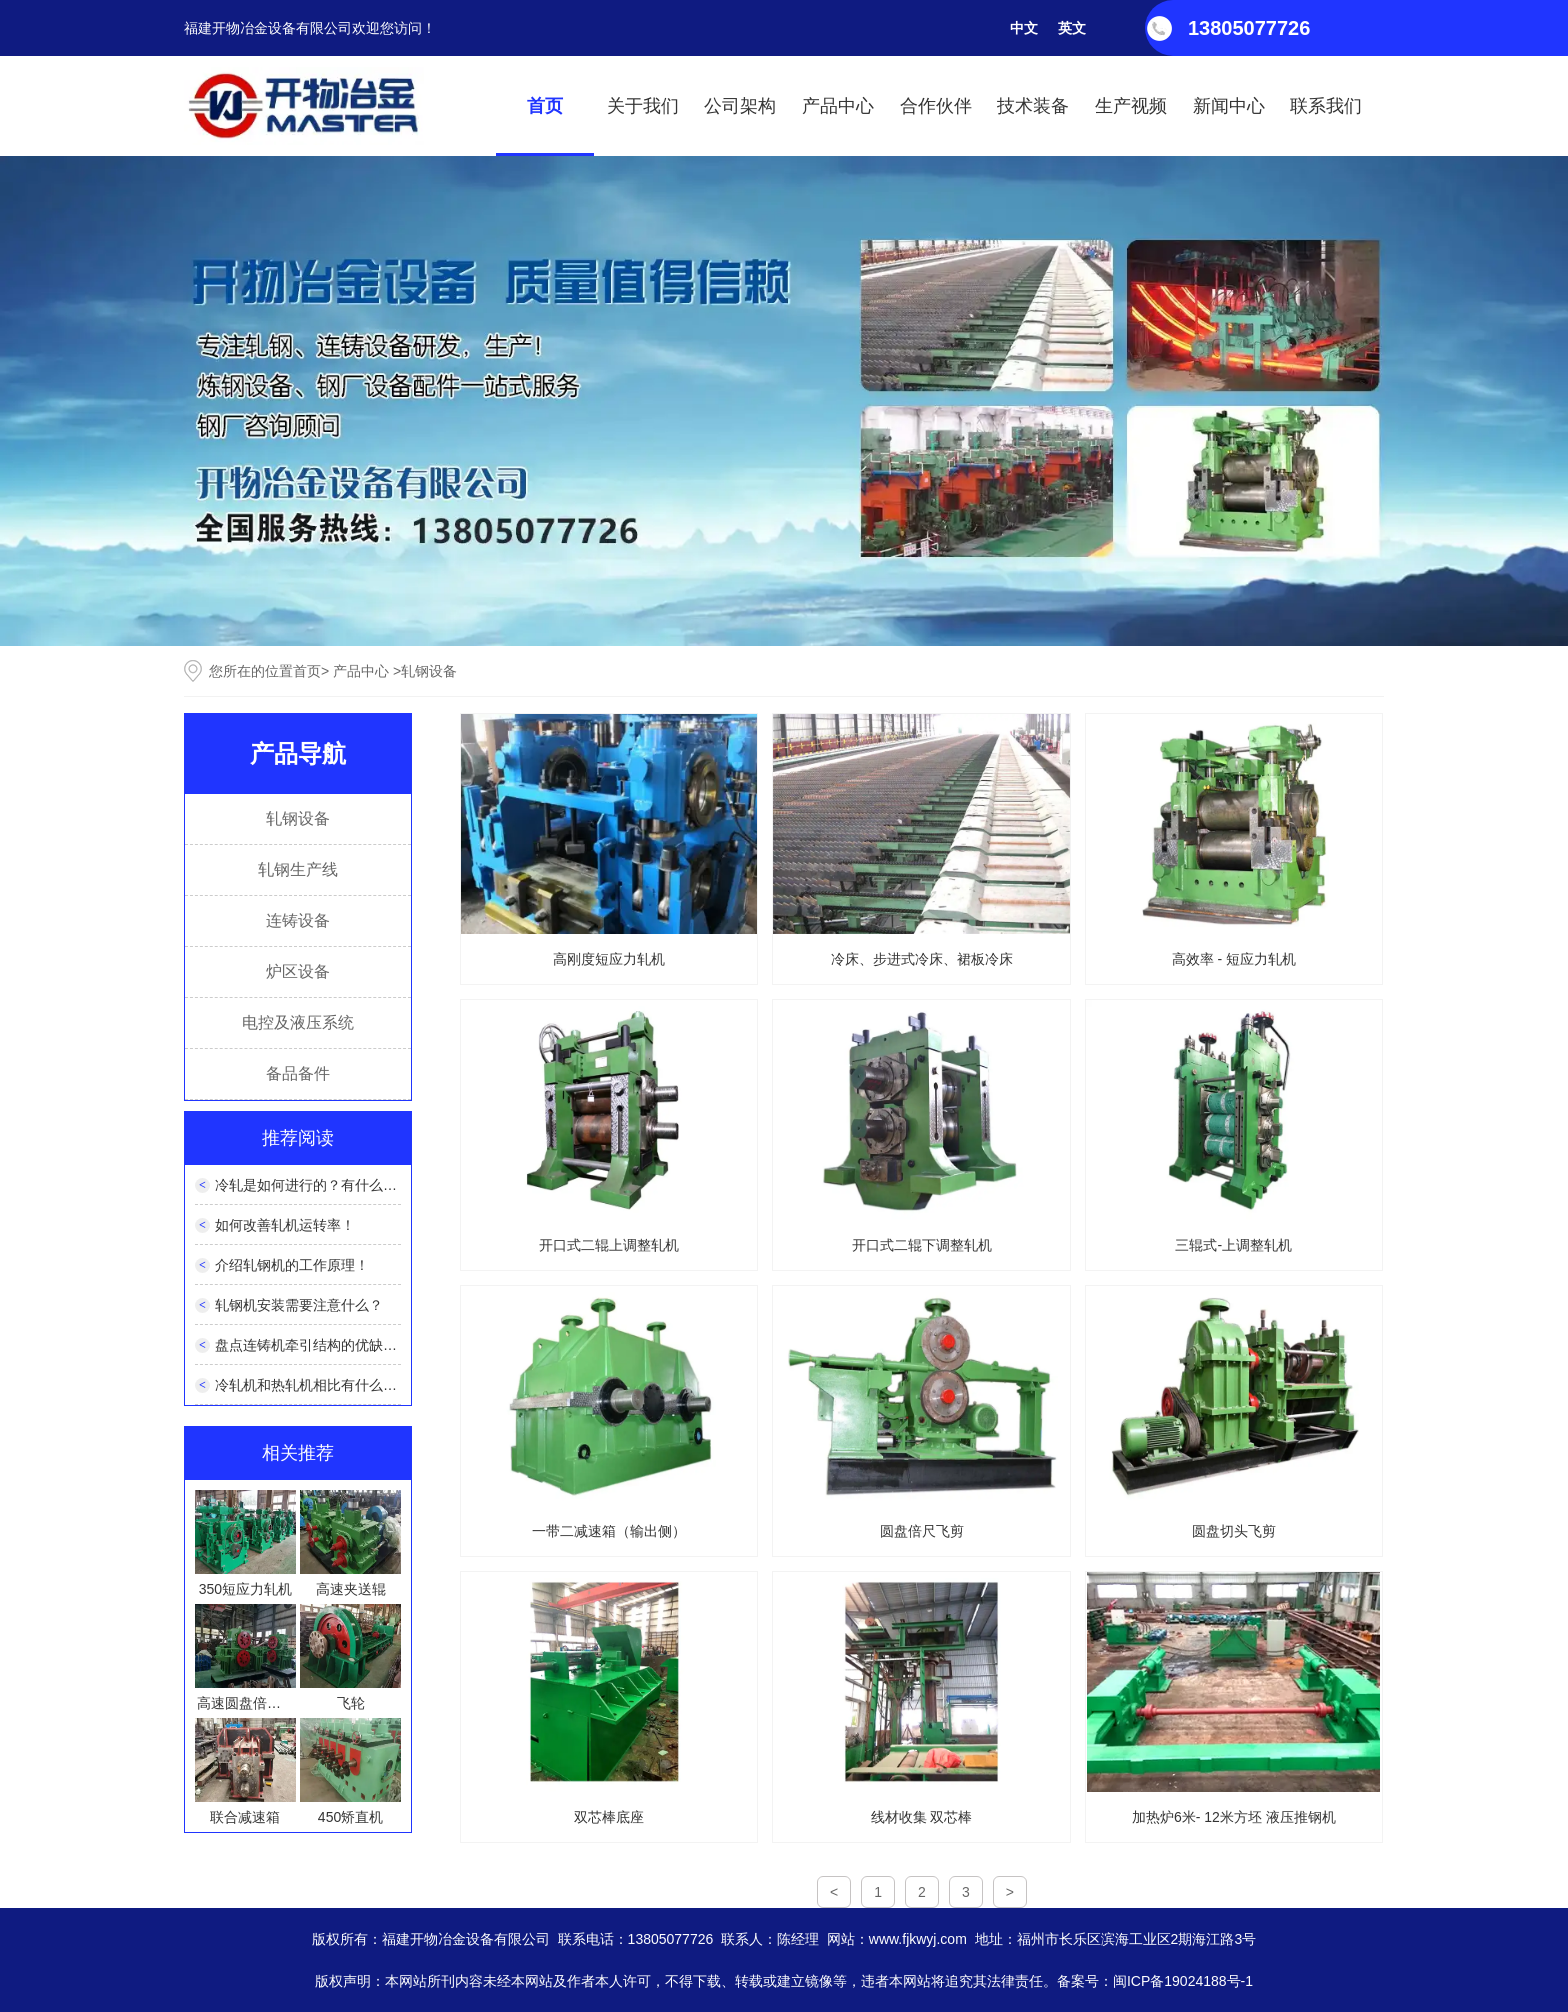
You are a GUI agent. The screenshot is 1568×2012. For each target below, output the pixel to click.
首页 (545, 106)
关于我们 (643, 106)
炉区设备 (298, 971)
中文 (1024, 28)
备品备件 (298, 1073)
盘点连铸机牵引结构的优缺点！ (313, 1345)
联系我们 (1326, 106)
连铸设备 (298, 920)
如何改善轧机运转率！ (285, 1225)
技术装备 (1033, 106)
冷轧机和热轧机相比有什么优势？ (320, 1385)
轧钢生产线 (298, 869)
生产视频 (1131, 106)
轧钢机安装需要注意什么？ (299, 1305)
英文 (1072, 28)
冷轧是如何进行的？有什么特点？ (320, 1185)
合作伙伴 (936, 106)
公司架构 (740, 106)
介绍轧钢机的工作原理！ (292, 1265)
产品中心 (838, 106)
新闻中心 (1229, 106)
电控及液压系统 (298, 1022)
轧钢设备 (298, 818)
